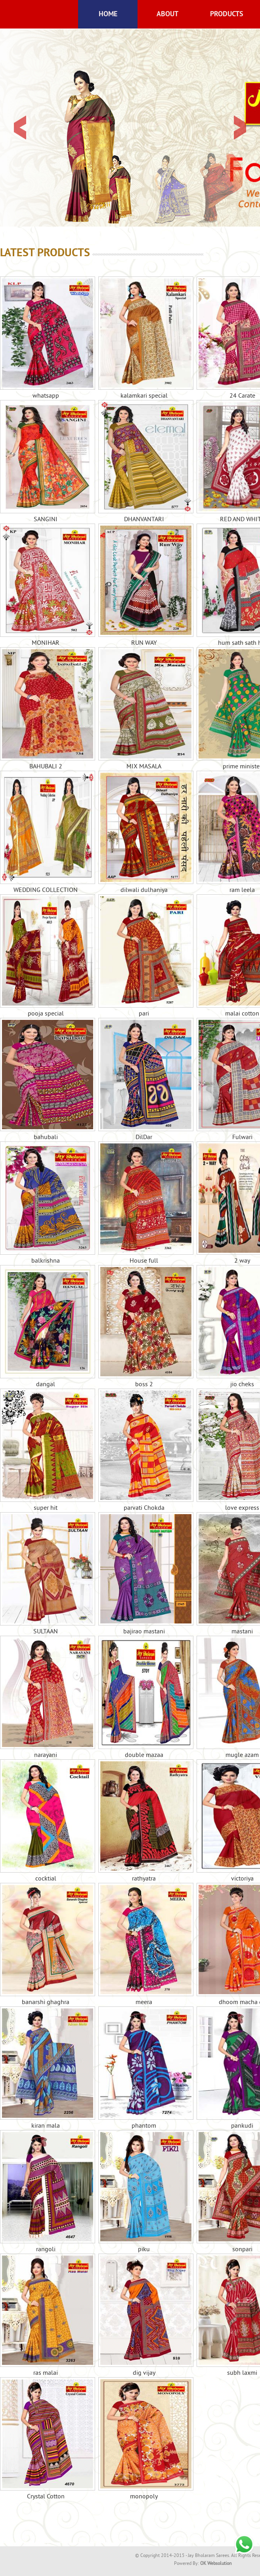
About (167, 14)
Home (108, 14)
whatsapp (45, 338)
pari (143, 956)
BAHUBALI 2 (45, 709)
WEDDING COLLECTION (45, 832)
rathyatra (143, 1821)
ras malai (45, 2315)
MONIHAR (45, 585)
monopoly (143, 2439)
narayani (45, 1697)
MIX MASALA (143, 709)
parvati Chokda (143, 1450)
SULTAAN (45, 1574)
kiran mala (45, 2068)
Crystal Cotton (45, 2439)
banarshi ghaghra (45, 1944)
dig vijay (143, 2315)
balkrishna (45, 1203)
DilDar (143, 1079)
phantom (143, 2068)
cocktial (45, 1821)
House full (143, 1203)
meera (143, 1944)
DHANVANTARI (143, 462)
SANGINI (45, 462)
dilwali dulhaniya (143, 832)
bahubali (45, 1079)
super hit (45, 1450)
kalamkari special (143, 338)
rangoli (45, 2192)
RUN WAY (143, 585)
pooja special (45, 956)
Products (226, 14)
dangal (45, 1327)
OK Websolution (216, 2564)
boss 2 (143, 1327)
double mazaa (143, 1697)
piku (143, 2192)
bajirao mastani (143, 1574)
